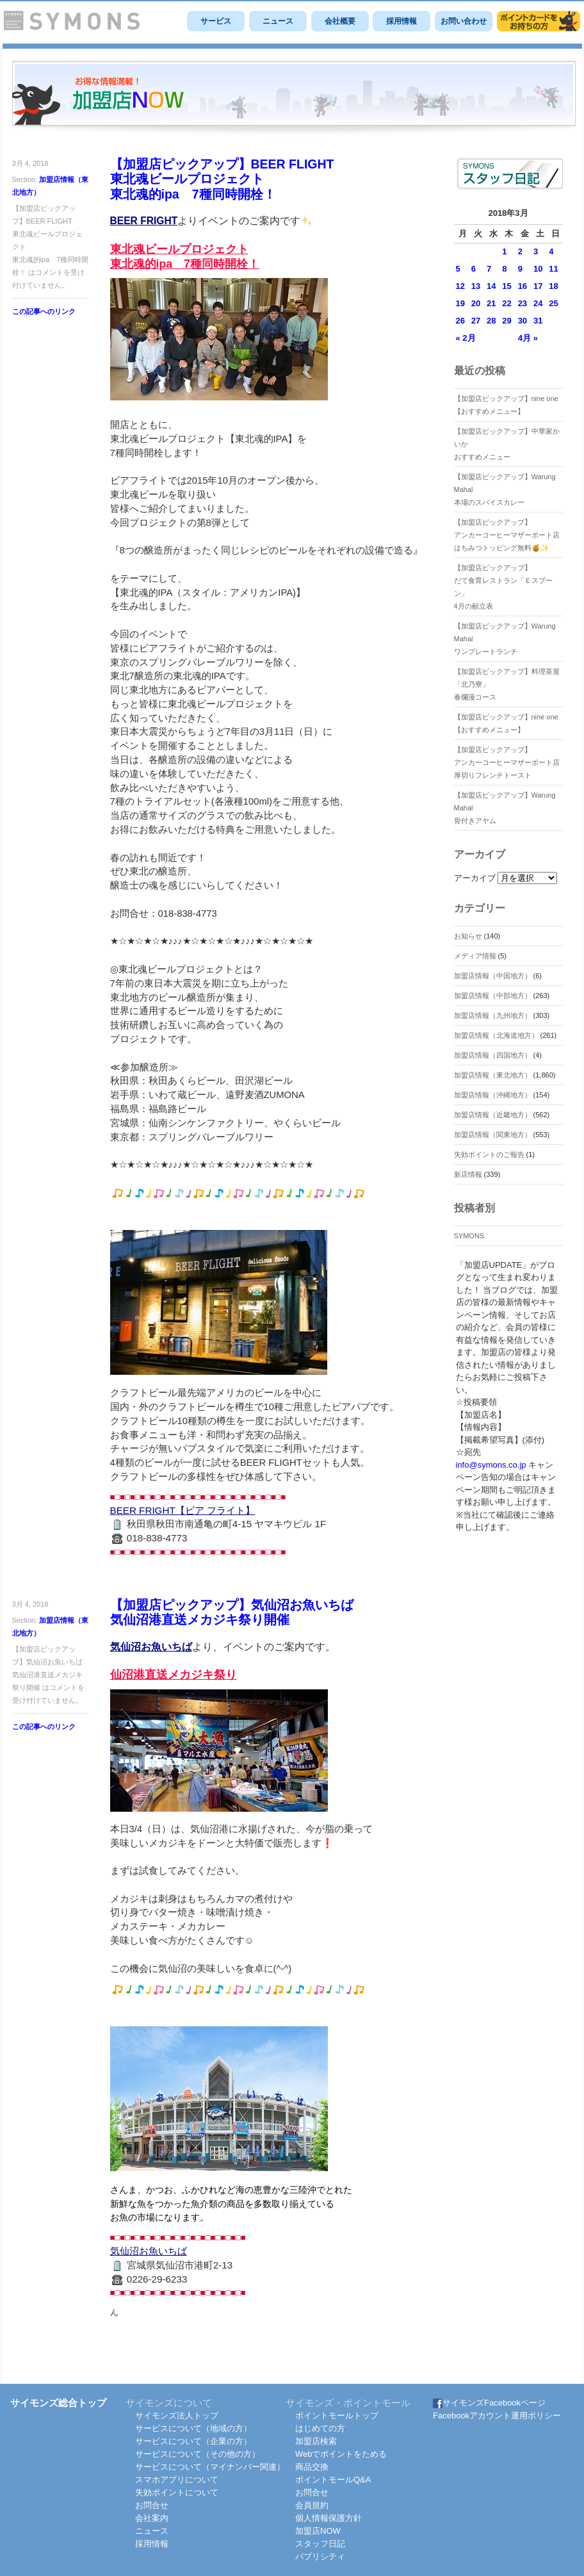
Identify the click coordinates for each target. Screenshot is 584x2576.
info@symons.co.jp (491, 1465)
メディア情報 (475, 956)
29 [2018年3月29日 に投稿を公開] (506, 320)
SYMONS (469, 1236)
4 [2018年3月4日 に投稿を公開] (551, 251)
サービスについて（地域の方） (193, 2428)
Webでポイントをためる (341, 2454)
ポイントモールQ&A (333, 2479)
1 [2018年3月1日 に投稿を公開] (504, 251)
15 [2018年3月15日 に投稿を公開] (506, 286)
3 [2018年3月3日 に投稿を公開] (535, 251)
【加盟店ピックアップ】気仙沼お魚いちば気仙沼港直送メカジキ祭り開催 (231, 1612)
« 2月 (466, 338)
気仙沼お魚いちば (151, 1646)
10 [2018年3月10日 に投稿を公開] (537, 269)
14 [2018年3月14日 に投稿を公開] (491, 286)
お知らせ (468, 936)
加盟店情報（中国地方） (492, 976)
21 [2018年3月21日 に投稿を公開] (491, 303)
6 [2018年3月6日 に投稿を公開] (473, 269)
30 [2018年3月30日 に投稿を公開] (522, 320)
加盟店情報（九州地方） (492, 1015)
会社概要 (340, 21)
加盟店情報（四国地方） (492, 1055)
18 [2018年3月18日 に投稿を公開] (553, 286)
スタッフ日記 (320, 2543)
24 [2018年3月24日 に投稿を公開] (537, 303)
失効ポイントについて (176, 2492)
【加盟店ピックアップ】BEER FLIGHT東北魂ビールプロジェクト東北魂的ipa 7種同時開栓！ (222, 179)
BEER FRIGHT (144, 220)
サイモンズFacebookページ (489, 2403)
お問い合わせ (464, 21)
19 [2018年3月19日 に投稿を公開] (460, 303)
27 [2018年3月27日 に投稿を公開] (475, 320)
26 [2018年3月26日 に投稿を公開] (460, 320)
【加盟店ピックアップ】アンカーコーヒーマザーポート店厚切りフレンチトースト (507, 762)
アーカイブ (475, 878)
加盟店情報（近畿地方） (492, 1115)
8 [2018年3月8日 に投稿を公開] (504, 269)
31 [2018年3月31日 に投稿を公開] (537, 320)
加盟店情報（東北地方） (492, 1075)
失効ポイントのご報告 (489, 1154)
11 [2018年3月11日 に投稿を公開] (553, 269)
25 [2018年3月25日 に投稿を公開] (553, 303)
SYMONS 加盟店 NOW (294, 98)
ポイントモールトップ (336, 2415)
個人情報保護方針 (328, 2518)
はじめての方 (320, 2428)
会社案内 (151, 2518)
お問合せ (151, 2505)
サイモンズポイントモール (538, 21)
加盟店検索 (316, 2441)
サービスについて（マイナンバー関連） (210, 2467)
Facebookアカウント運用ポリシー (497, 2415)
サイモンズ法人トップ (176, 2415)
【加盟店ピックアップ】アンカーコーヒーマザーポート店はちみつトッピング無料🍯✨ (507, 535)
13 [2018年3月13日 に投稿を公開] (475, 286)
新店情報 (468, 1174)
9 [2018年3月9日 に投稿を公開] (520, 269)
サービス (215, 21)
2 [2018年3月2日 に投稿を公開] (520, 251)
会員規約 (311, 2505)
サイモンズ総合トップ (58, 2402)
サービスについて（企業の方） (193, 2441)
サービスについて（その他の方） (197, 2454)
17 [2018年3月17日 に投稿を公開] (537, 286)
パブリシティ (320, 2556)
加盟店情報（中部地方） (492, 995)
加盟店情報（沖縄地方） (492, 1095)
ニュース (278, 21)
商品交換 (311, 2467)
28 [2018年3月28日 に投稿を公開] (491, 320)
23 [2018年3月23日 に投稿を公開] (522, 303)
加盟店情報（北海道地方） (496, 1035)
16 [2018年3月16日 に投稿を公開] (522, 286)
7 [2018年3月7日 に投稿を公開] (489, 269)
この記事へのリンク (44, 311)
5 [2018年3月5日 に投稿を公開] (458, 269)
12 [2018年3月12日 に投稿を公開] (460, 286)
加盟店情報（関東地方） (492, 1134)
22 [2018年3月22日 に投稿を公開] (506, 303)
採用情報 (401, 21)
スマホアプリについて (176, 2479)
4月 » (528, 338)
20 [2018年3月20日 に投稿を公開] (475, 303)
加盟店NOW (318, 2531)
